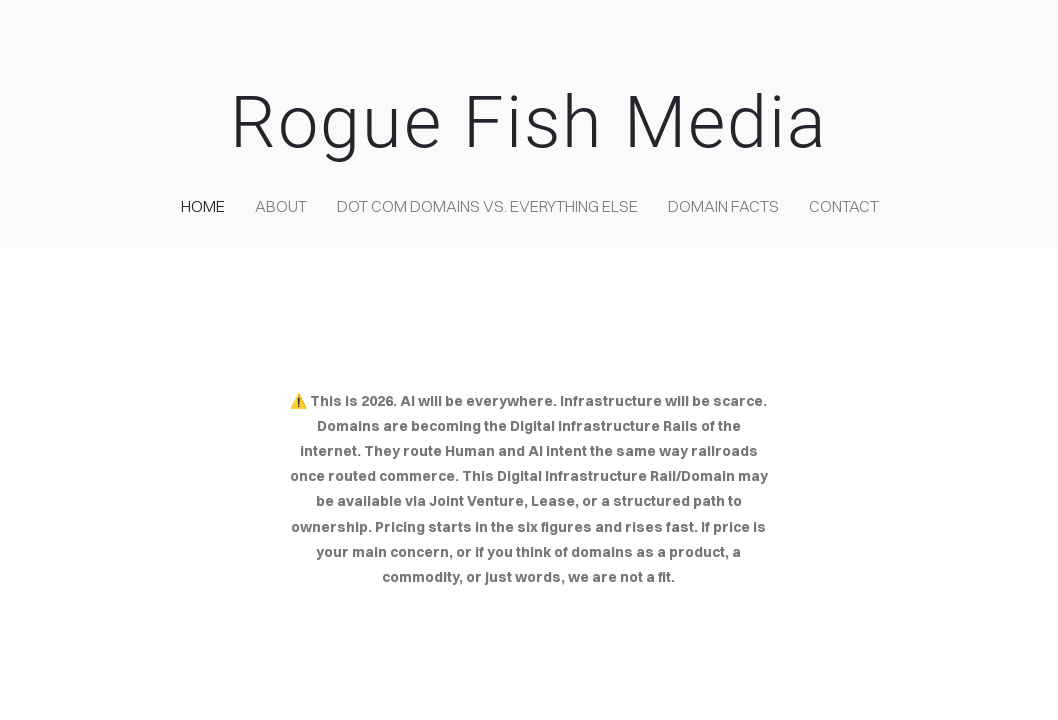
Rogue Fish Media (529, 122)
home (203, 206)
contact (844, 206)
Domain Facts (723, 206)
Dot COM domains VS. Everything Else (487, 206)
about (281, 206)
